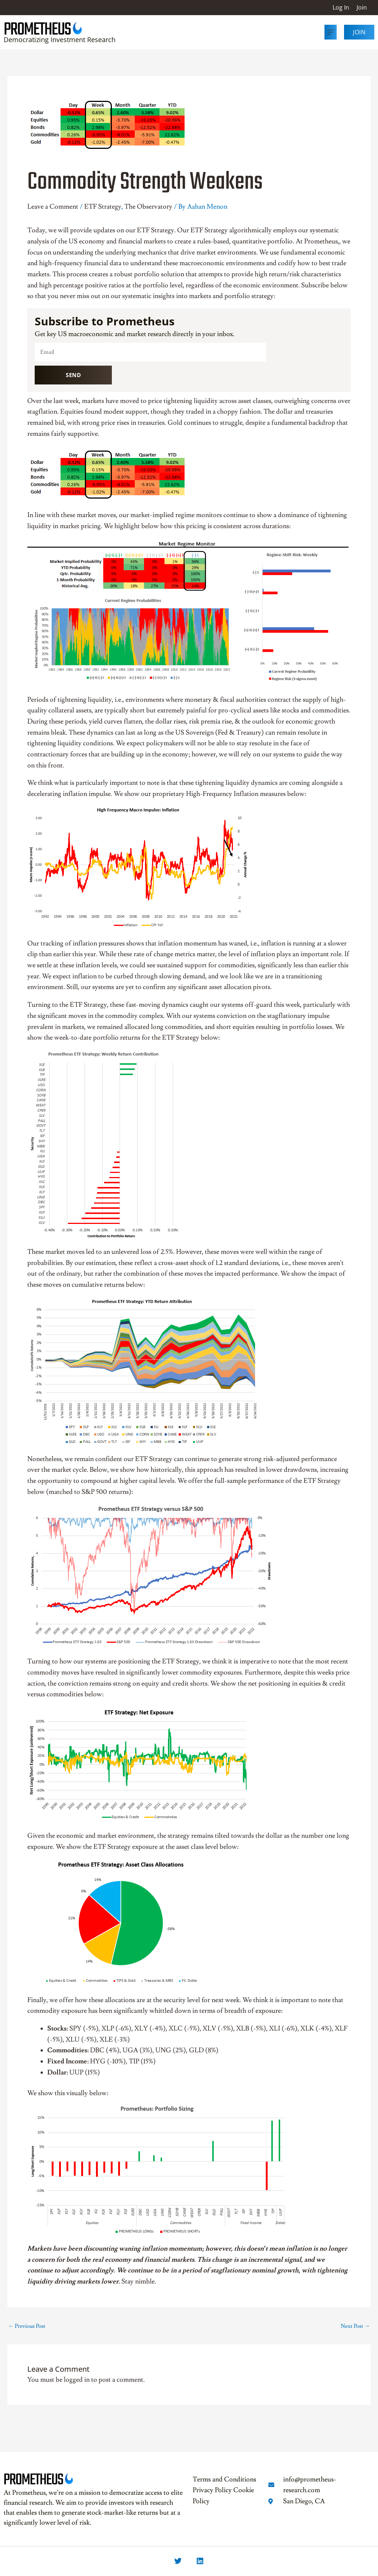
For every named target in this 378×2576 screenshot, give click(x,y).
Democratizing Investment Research (60, 39)
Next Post (355, 2326)
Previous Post (26, 2326)
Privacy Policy (212, 2490)
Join (362, 7)
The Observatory (148, 206)
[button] (330, 32)
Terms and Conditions (224, 2479)
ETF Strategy (102, 206)
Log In (341, 7)
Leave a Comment (52, 206)
